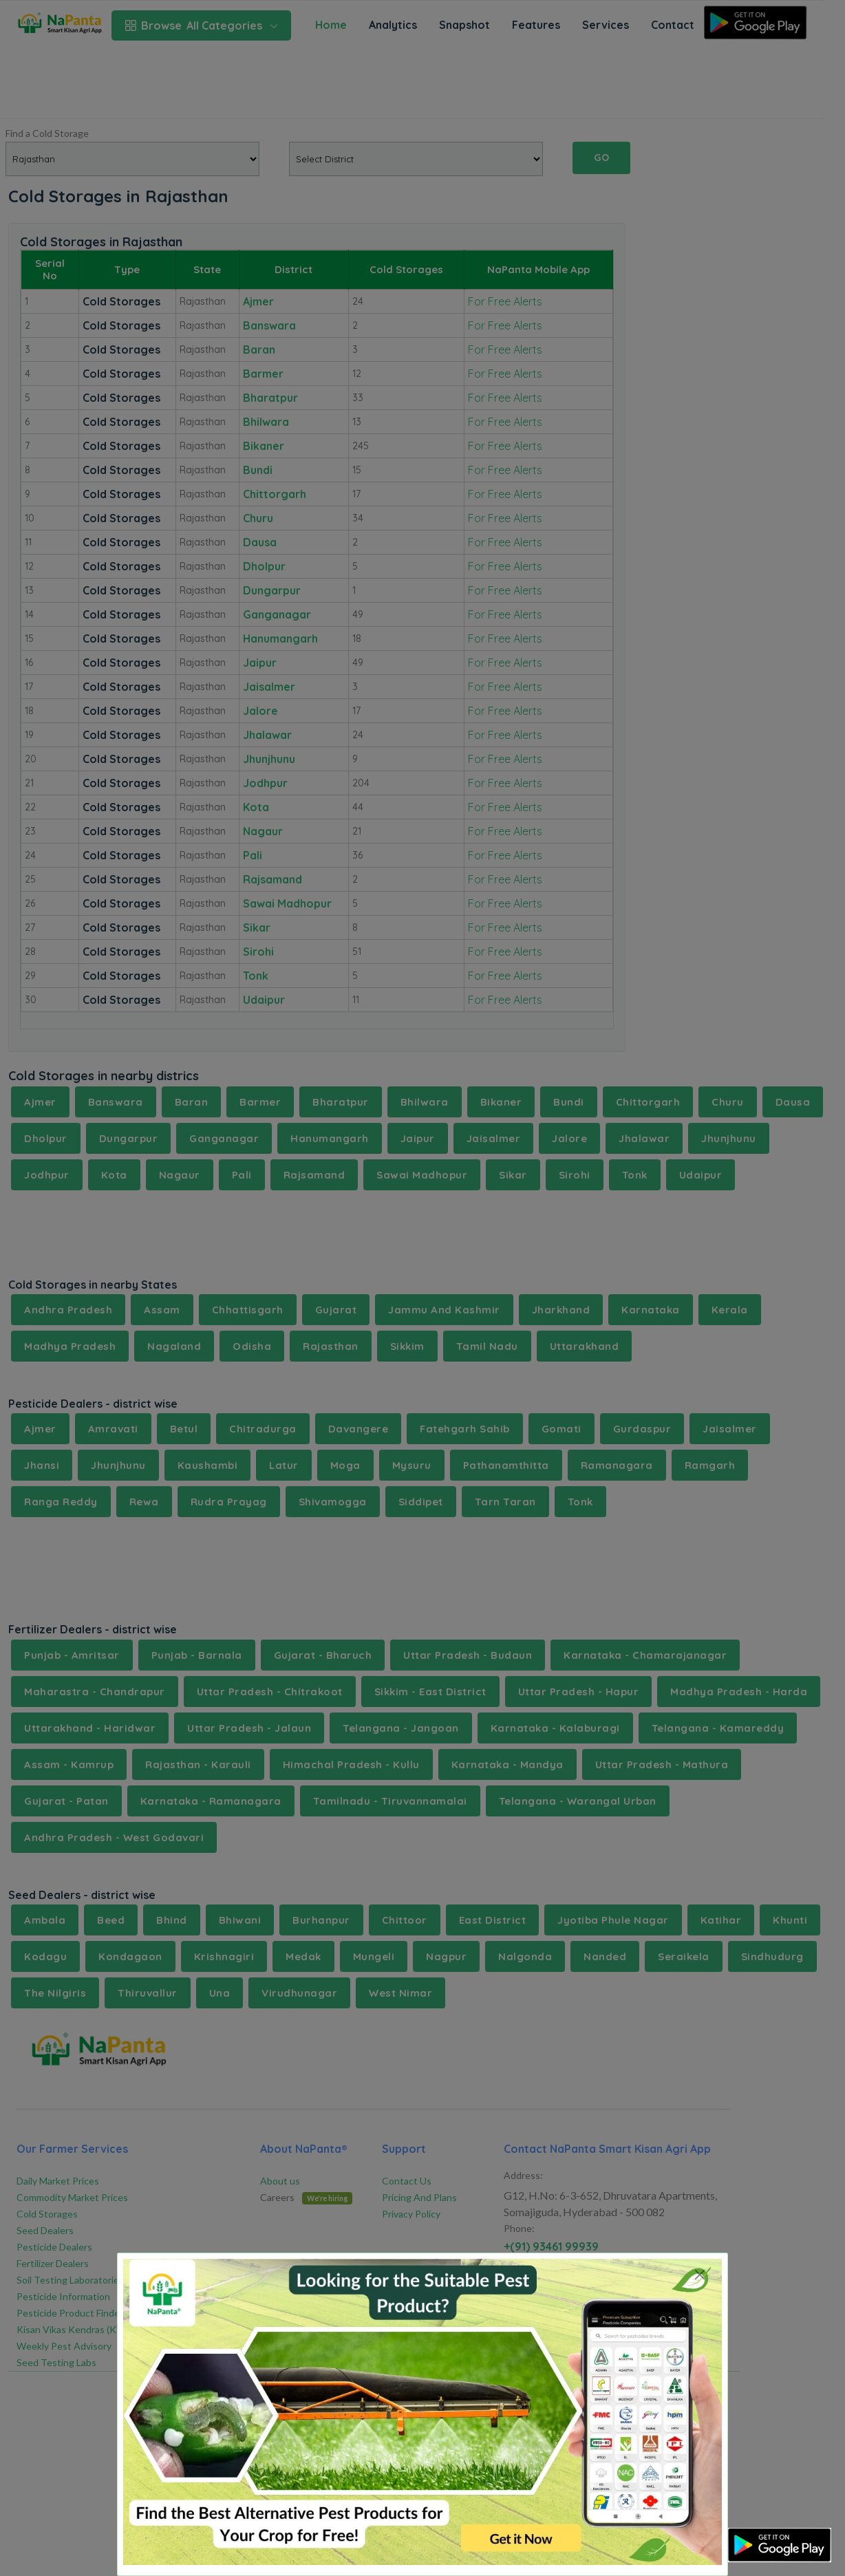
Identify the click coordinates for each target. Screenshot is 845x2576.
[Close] (699, 2274)
